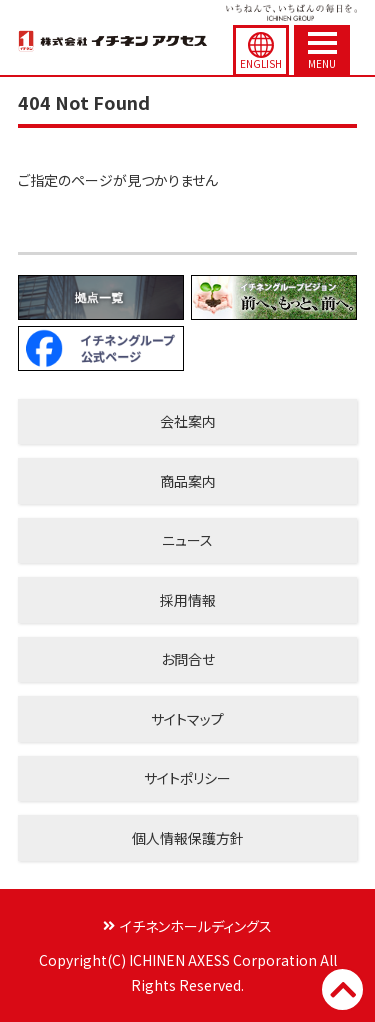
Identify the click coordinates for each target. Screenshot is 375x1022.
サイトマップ (187, 719)
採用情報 (188, 600)
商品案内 (188, 481)
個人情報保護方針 (188, 838)
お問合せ (188, 659)
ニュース (187, 540)
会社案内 (188, 421)
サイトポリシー (187, 778)
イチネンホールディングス (196, 926)
